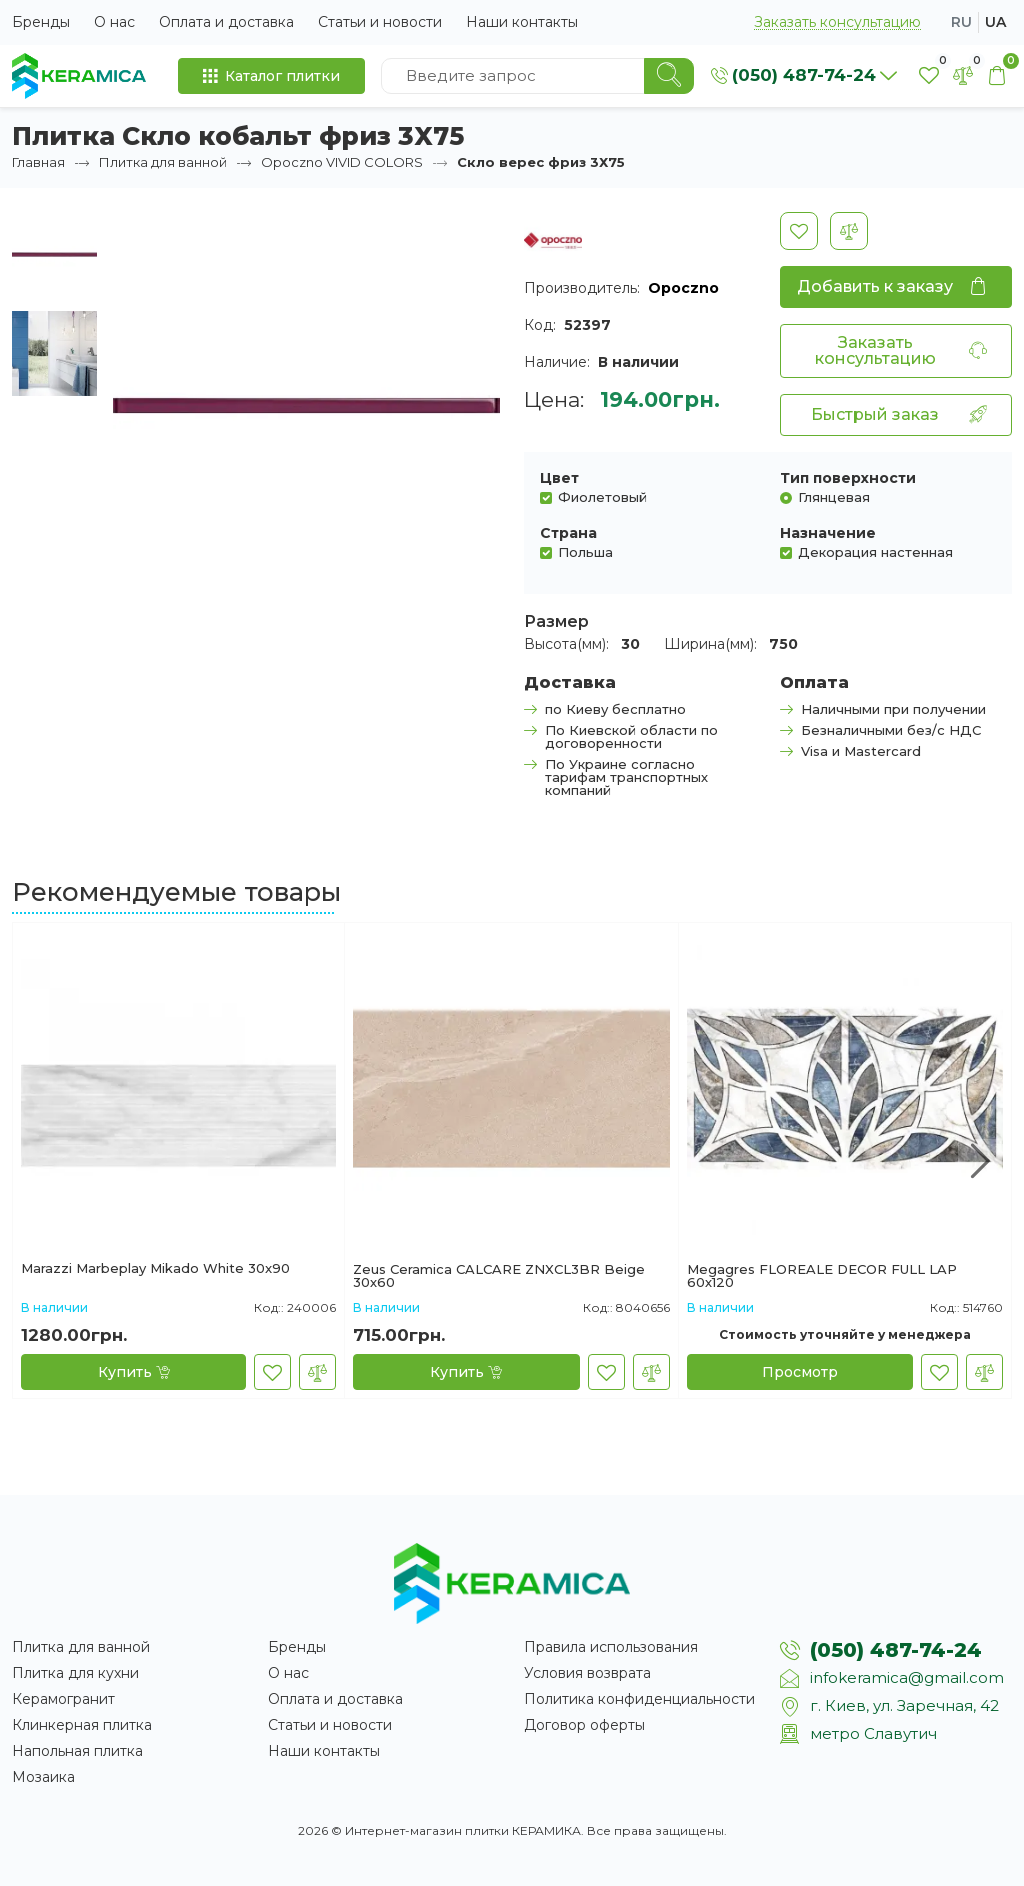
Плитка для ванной (163, 162)
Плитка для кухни (75, 1673)
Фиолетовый (602, 496)
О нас (114, 22)
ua (995, 22)
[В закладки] (799, 231)
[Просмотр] (800, 1372)
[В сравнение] (849, 231)
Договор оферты (584, 1725)
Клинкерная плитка (82, 1725)
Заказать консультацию (837, 22)
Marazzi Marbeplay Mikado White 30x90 (155, 1269)
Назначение (828, 533)
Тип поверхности (848, 478)
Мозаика (43, 1777)
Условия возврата (587, 1673)
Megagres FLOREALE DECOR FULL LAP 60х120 (822, 1276)
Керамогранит (63, 1699)
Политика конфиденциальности (639, 1699)
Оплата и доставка (226, 22)
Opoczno (683, 288)
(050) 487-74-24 (896, 1650)
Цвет (559, 478)
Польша (585, 551)
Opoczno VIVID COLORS (342, 162)
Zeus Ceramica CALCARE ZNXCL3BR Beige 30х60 (499, 1276)
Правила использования (611, 1647)
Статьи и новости (380, 22)
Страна (568, 533)
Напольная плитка (77, 1751)
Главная (38, 162)
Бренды (41, 22)
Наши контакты (522, 22)
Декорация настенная (875, 551)
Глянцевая (834, 496)
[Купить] (133, 1372)
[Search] (669, 76)
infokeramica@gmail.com (907, 1677)
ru (961, 22)
